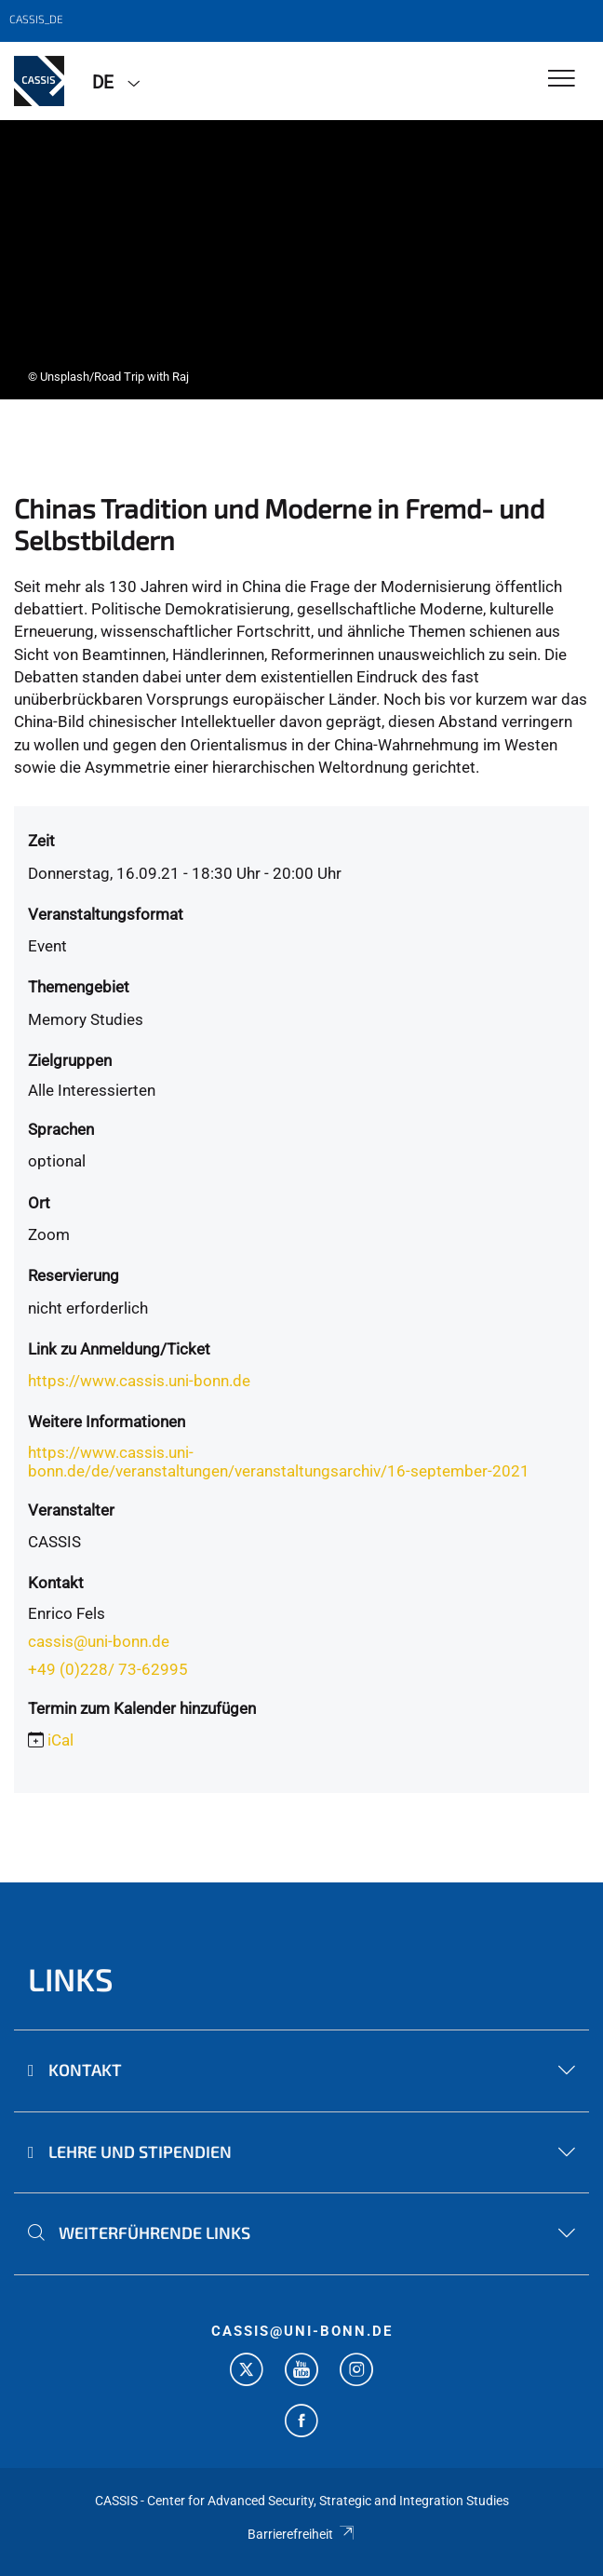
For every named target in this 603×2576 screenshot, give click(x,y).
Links (71, 1979)
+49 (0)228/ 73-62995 (108, 1669)
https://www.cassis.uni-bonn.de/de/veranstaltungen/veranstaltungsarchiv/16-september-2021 (278, 1461)
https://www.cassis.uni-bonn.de (139, 1380)
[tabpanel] (301, 259)
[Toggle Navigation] (561, 80)
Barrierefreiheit (301, 2534)
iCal (60, 1740)
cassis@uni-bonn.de (98, 1641)
